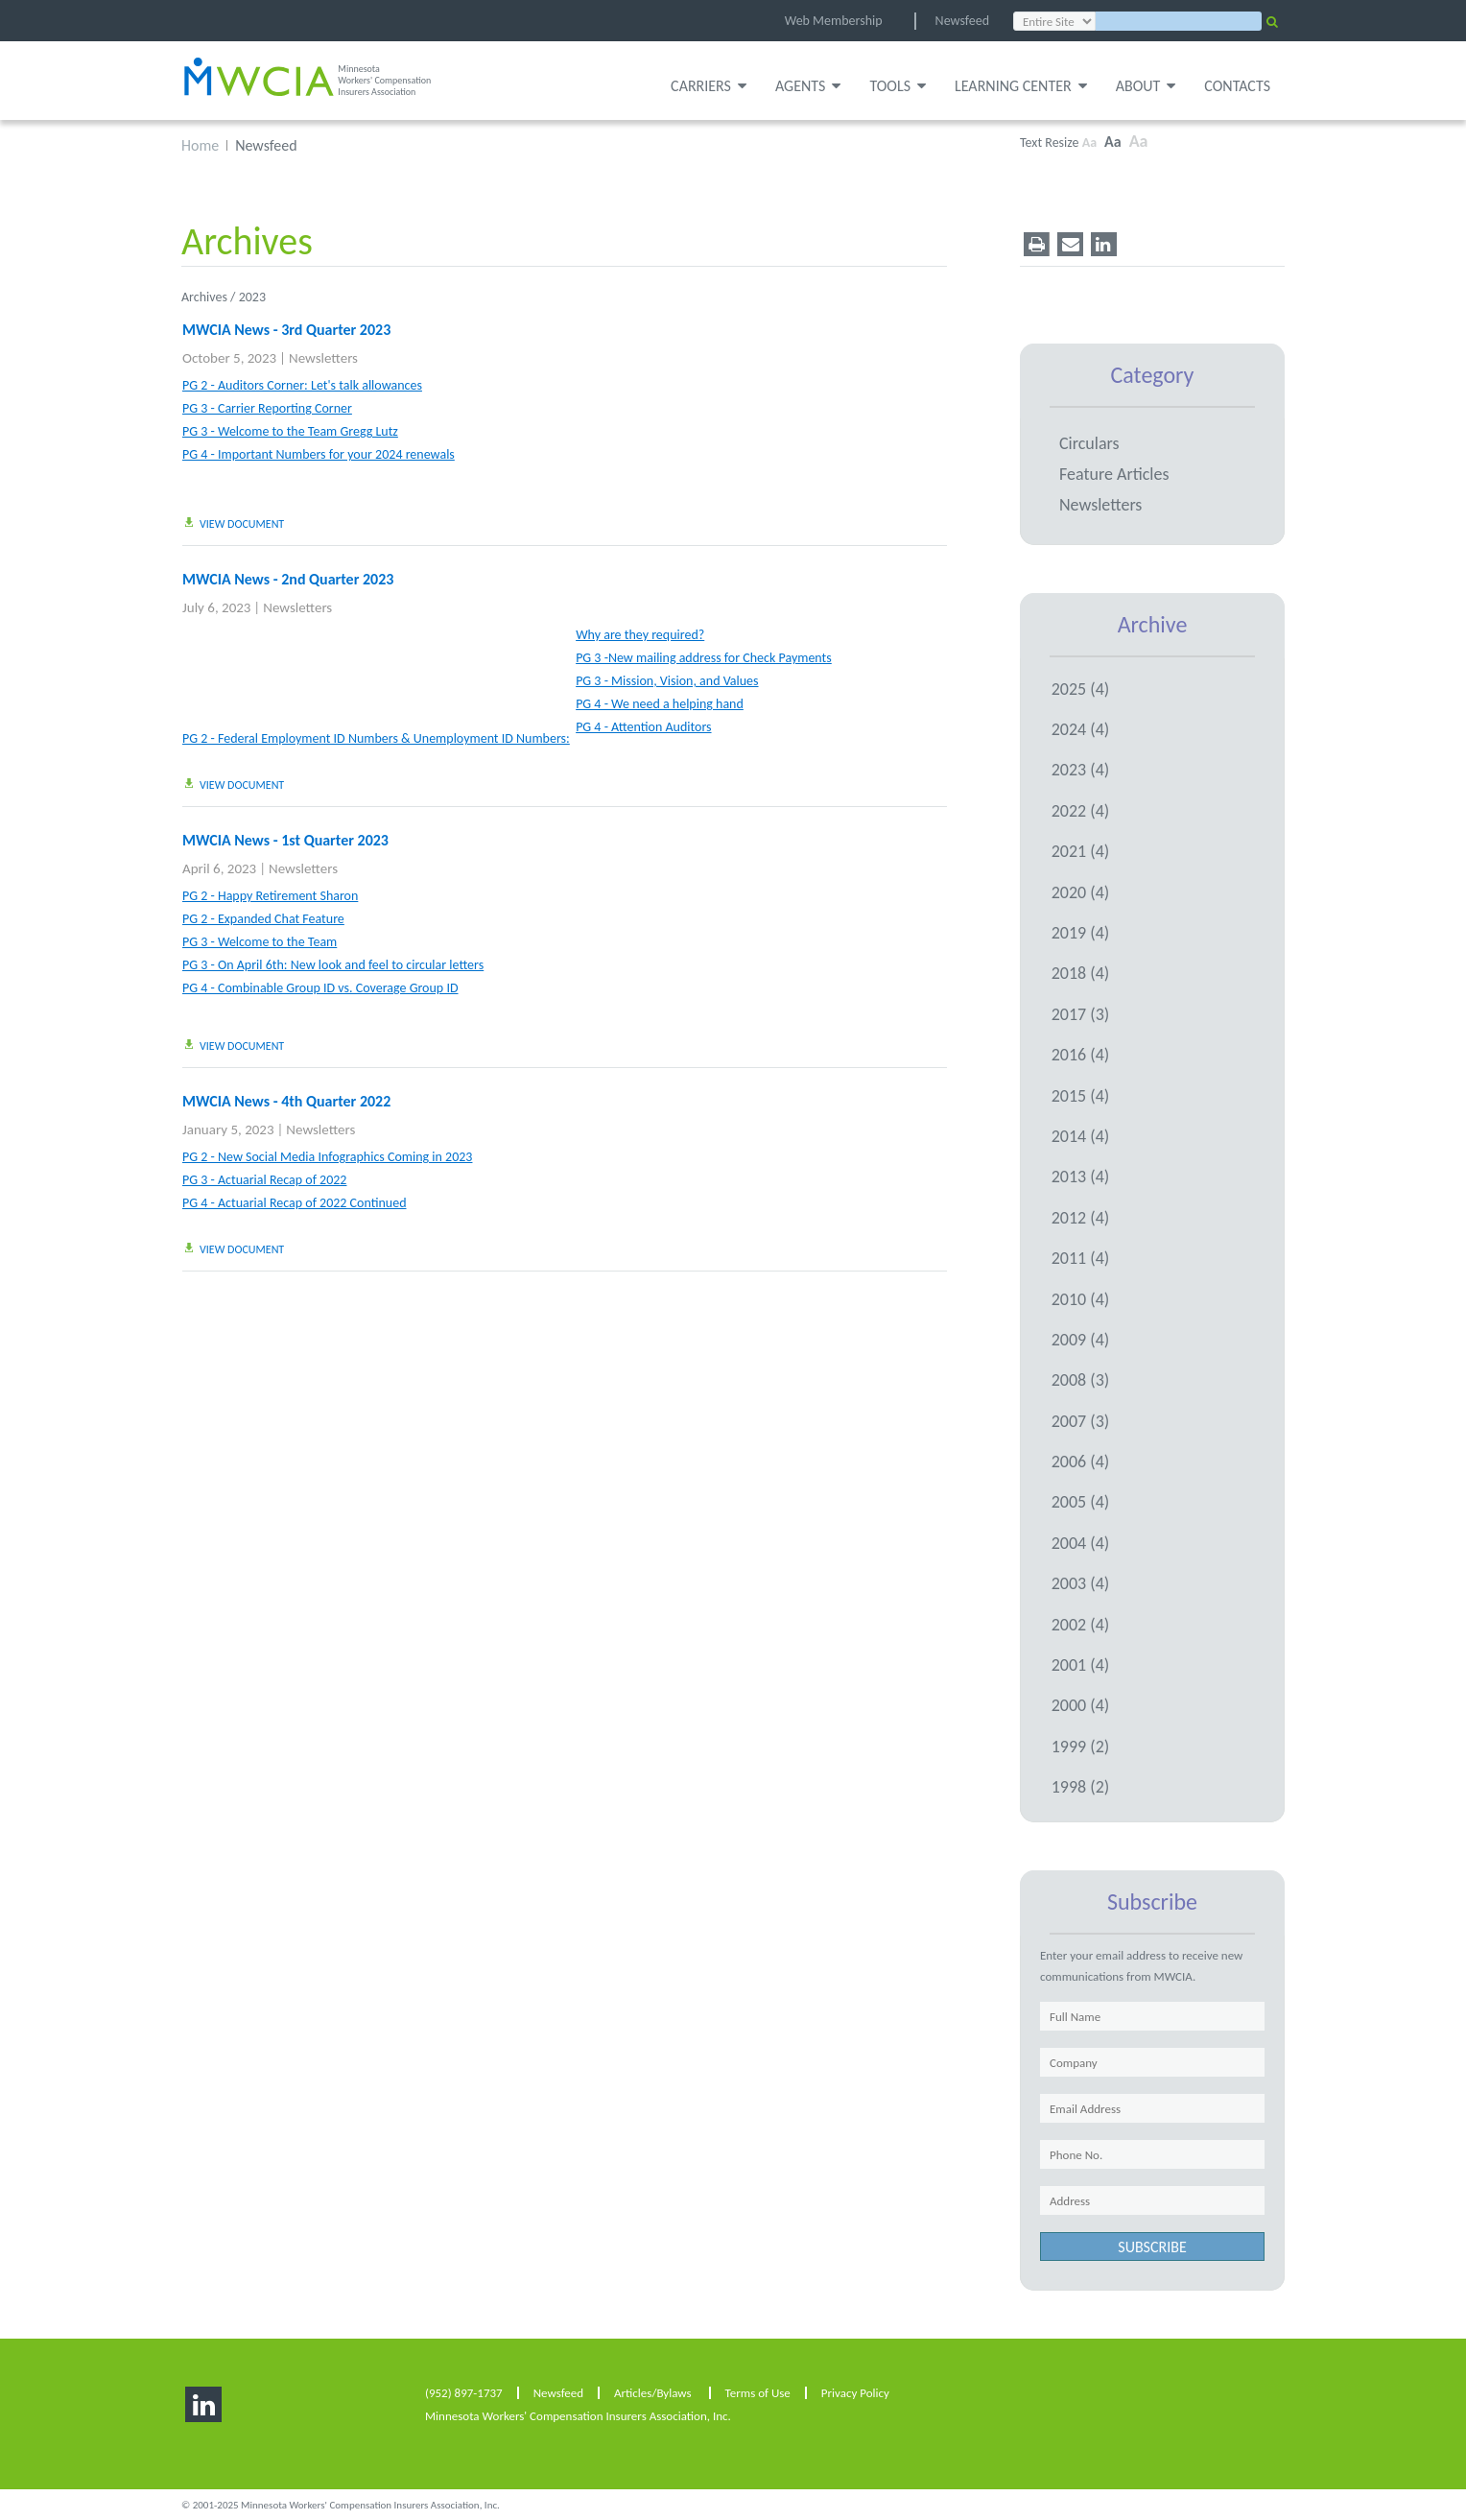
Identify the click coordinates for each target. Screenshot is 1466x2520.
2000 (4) (1081, 1704)
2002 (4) (1081, 1622)
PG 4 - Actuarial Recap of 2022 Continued (294, 1202)
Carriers (708, 86)
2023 (252, 296)
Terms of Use (758, 2392)
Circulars (1089, 442)
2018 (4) (1081, 972)
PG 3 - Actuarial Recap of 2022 (264, 1179)
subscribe (1152, 2246)
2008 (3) (1081, 1379)
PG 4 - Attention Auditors (643, 726)
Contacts (1237, 86)
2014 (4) (1081, 1135)
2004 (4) (1081, 1542)
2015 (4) (1081, 1094)
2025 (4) (1081, 687)
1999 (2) (1081, 1745)
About (1146, 86)
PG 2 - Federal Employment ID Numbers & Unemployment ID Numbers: (376, 738)
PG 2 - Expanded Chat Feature (263, 918)
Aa (1089, 141)
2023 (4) (1081, 768)
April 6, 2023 (219, 867)
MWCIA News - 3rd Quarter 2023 (286, 329)
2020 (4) (1081, 890)
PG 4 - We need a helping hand (660, 703)
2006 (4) (1081, 1460)
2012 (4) (1081, 1215)
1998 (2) (1081, 1785)
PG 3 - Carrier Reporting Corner (267, 408)
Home (200, 144)
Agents (807, 86)
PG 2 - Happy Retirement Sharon (270, 895)
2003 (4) (1081, 1582)
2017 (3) (1081, 1013)
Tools (897, 86)
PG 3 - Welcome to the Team (259, 942)
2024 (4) (1081, 728)
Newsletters (323, 357)
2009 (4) (1081, 1338)
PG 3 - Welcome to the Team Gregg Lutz (290, 431)
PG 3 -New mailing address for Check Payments (704, 657)
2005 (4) (1081, 1500)
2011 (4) (1081, 1257)
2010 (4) (1081, 1297)
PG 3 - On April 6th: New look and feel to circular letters (333, 964)
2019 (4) (1081, 931)
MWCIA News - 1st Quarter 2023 (285, 839)
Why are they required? (640, 634)
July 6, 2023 (216, 606)
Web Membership (834, 20)
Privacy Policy (855, 2392)
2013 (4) (1081, 1175)
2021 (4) (1081, 850)
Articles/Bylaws (653, 2392)
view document (233, 523)
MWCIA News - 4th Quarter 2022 (286, 1100)
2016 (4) (1081, 1053)
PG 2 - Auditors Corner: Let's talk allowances (302, 385)
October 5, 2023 (229, 357)
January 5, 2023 (228, 1128)
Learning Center (1021, 86)
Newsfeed (962, 20)
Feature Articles (1114, 473)
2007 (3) (1081, 1419)
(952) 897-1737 (464, 2392)
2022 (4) (1081, 809)
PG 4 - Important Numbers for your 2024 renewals (318, 454)
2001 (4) (1081, 1664)
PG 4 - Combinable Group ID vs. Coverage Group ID (320, 987)
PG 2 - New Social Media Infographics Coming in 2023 (327, 1156)
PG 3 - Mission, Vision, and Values (667, 681)
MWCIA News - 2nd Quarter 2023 (287, 578)
